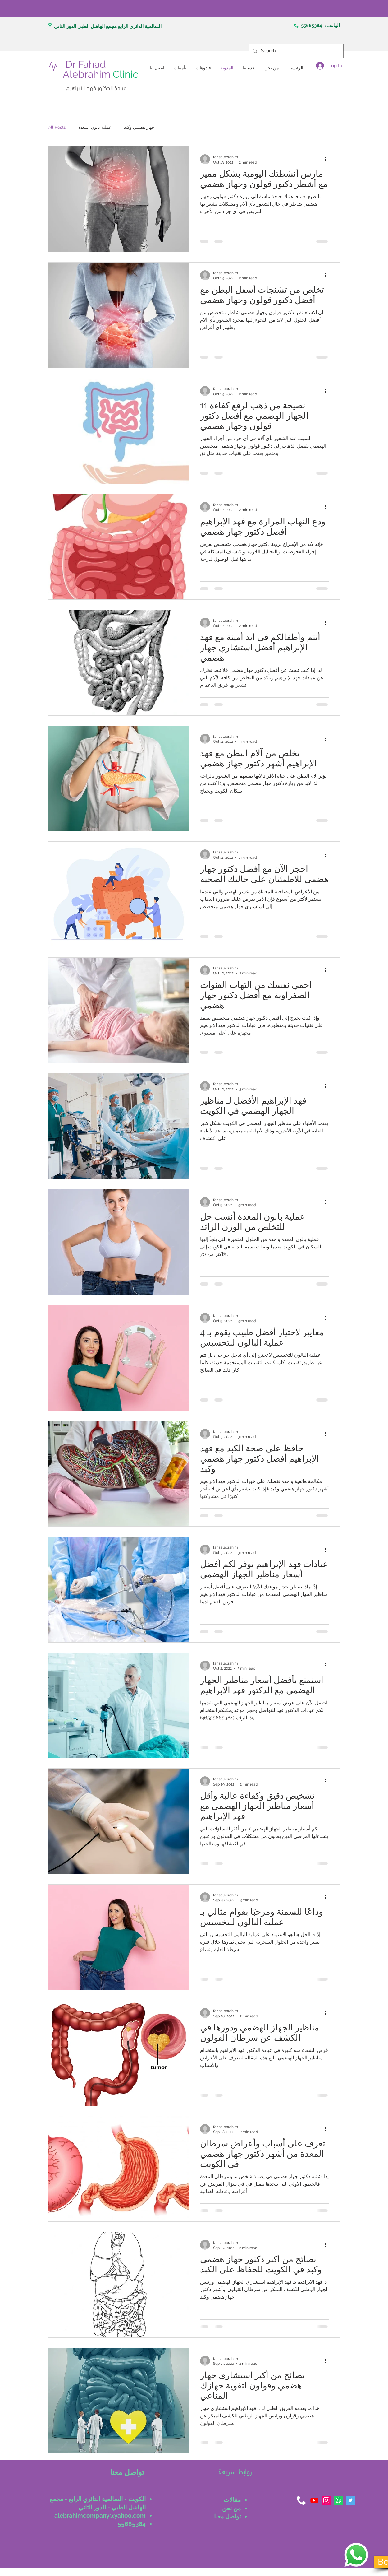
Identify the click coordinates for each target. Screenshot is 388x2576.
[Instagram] (326, 2500)
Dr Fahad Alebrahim (100, 69)
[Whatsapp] (338, 2500)
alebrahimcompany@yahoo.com (100, 2515)
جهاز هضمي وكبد (139, 127)
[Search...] (295, 51)
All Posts (57, 127)
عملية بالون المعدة (95, 127)
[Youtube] (314, 2500)
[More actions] (327, 159)
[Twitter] (350, 2500)
